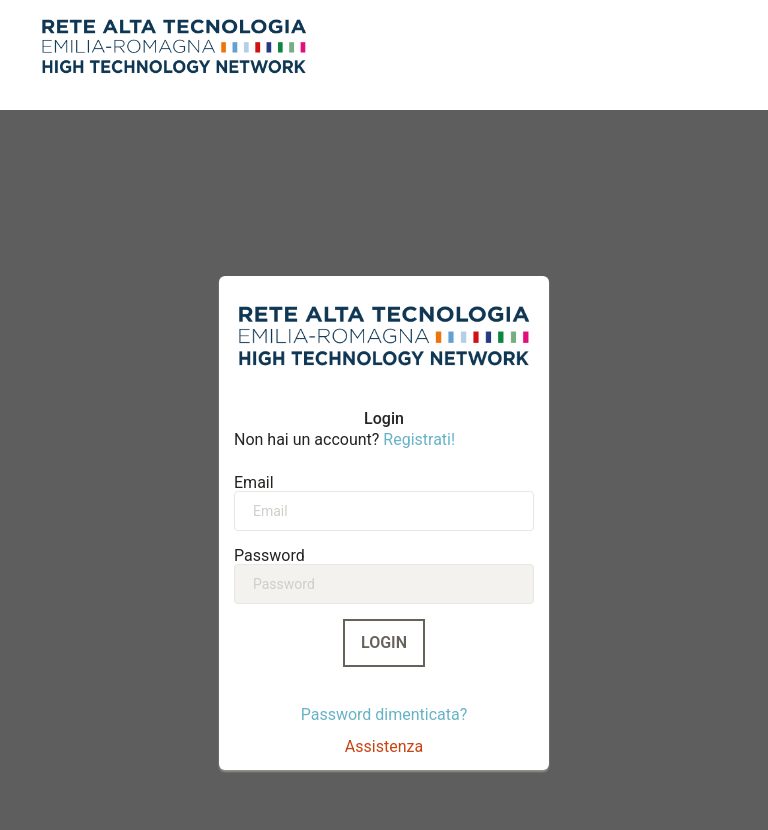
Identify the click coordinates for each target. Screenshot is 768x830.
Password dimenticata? (384, 714)
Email (254, 482)
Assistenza (384, 746)
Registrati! (419, 439)
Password (269, 555)
